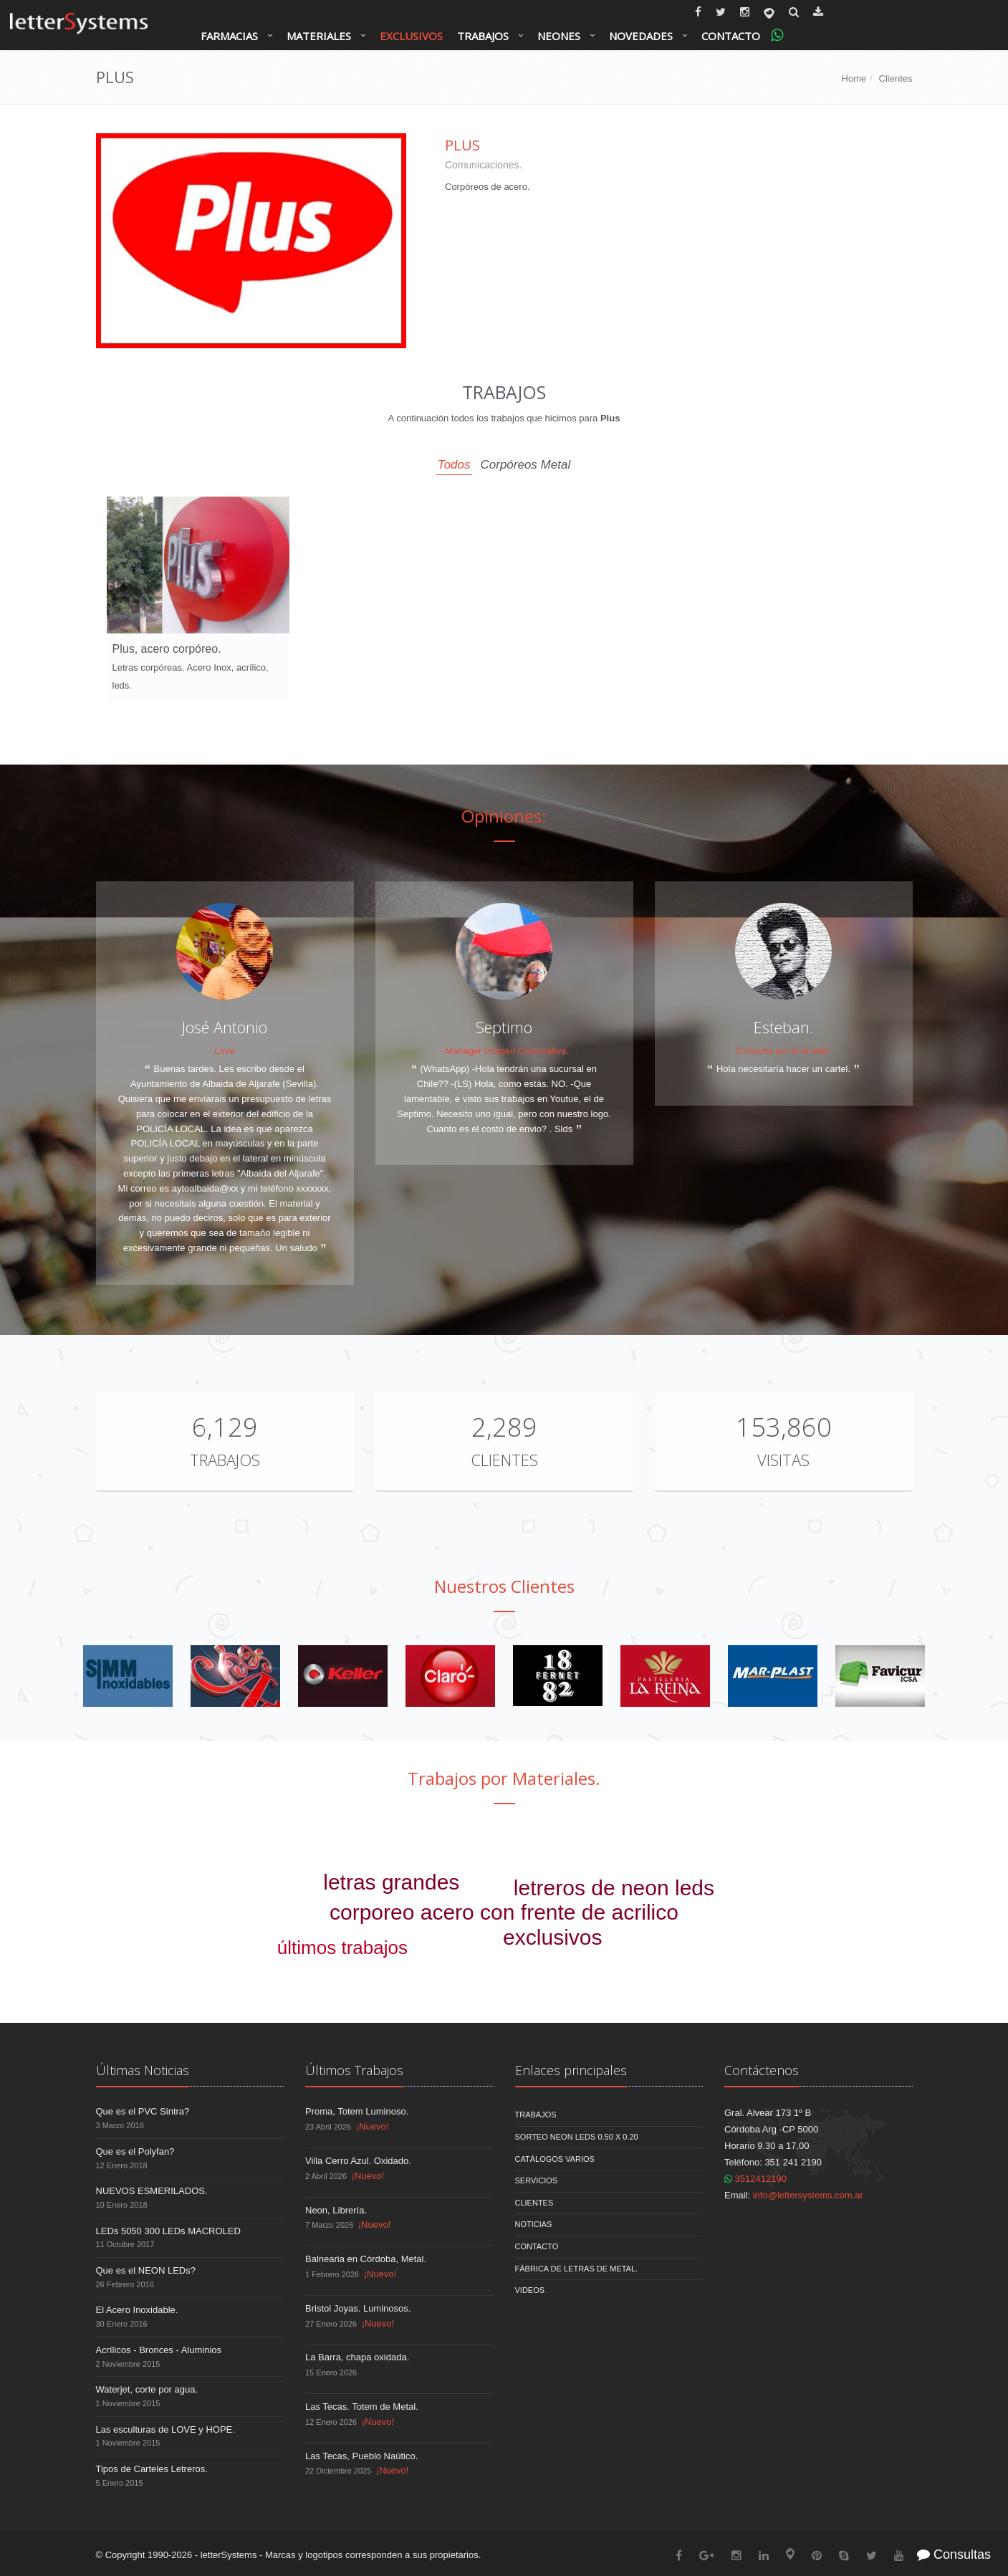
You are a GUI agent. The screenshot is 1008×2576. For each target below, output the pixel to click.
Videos (530, 2290)
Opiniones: (504, 816)
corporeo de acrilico (667, 1832)
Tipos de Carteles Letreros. (152, 2469)
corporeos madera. (422, 1863)
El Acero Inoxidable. (137, 2309)
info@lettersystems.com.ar (808, 2195)
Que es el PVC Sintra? (143, 2111)
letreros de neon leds (614, 1888)
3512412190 (755, 2178)
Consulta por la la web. (783, 1050)
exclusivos (552, 1937)
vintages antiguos (455, 1932)
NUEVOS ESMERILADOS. (152, 2190)
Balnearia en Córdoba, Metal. (365, 2259)
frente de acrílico (363, 1844)
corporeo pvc (837, 1912)
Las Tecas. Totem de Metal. (361, 2406)
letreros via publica (272, 1841)
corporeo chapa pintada (484, 1833)
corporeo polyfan (309, 1987)
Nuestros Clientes (504, 1586)
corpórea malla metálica (276, 1969)
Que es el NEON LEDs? (146, 2270)
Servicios (536, 2180)
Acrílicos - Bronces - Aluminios (159, 2350)
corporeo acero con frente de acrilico (504, 1912)
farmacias (694, 1939)
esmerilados (762, 1977)
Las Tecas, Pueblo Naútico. (361, 2456)
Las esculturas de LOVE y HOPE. (165, 2429)
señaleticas (612, 1966)
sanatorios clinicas (541, 1861)
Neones (558, 36)
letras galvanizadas (842, 1934)
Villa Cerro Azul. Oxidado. (358, 2160)
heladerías (242, 1912)
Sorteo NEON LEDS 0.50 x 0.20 (576, 2136)
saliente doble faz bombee (192, 1948)
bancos (476, 1947)
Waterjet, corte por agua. (147, 2389)
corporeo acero (229, 1889)
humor (425, 1948)
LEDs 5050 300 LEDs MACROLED (168, 2231)
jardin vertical (805, 1893)
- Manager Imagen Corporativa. (504, 1050)
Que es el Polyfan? (135, 2151)
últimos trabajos (342, 1947)
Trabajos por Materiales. (504, 1778)
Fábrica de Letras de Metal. (576, 2268)
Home (854, 78)
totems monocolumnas (817, 1956)
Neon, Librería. (336, 2210)
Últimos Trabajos (354, 2070)
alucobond (542, 1975)
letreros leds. (697, 1970)
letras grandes (391, 1882)
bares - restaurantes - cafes (718, 1865)
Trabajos (483, 36)
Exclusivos (411, 36)
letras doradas (580, 1839)
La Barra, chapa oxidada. (357, 2357)
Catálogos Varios (555, 2159)
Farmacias (229, 36)
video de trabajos (446, 1969)
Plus (462, 145)
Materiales (319, 36)
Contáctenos (761, 2070)
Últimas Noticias (142, 2070)
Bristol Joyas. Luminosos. (358, 2308)
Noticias (533, 2224)
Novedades (641, 36)
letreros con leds (660, 1851)
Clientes (896, 78)
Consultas (954, 2554)
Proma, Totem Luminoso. (356, 2111)
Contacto (730, 36)
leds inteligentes (745, 1916)
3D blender (295, 1859)
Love (224, 1050)
